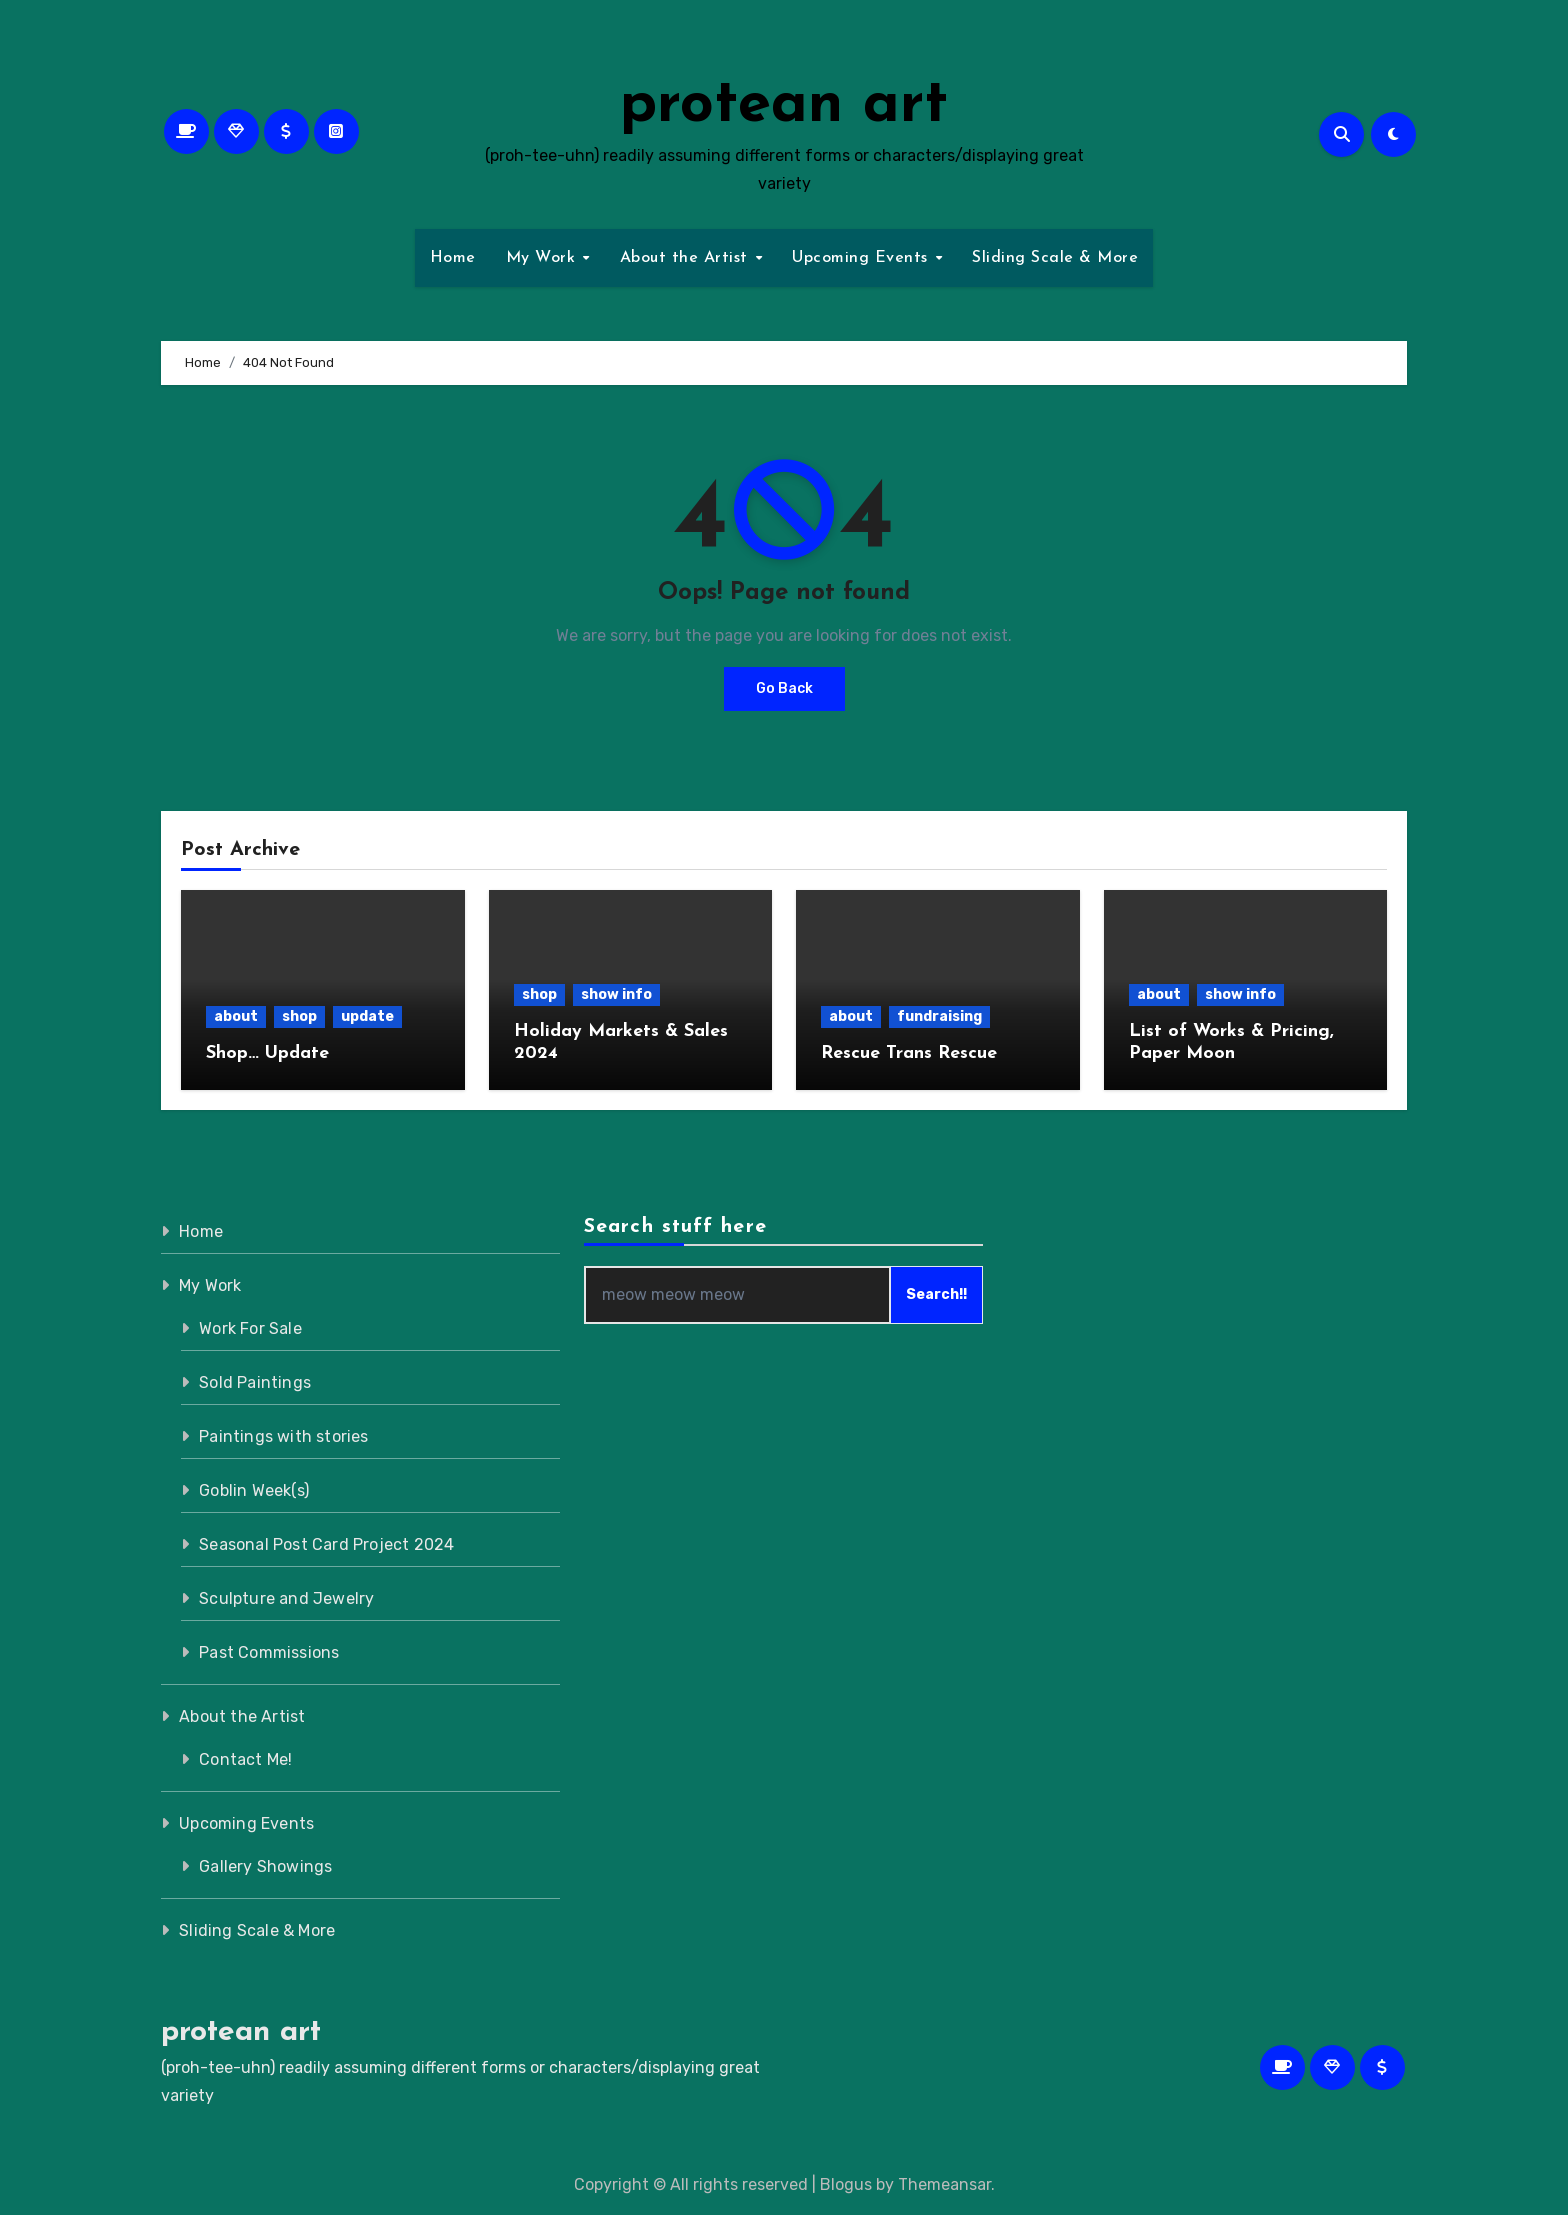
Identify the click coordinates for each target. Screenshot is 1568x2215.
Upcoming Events (862, 258)
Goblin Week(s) (254, 1490)
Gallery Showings (265, 1866)
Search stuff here (675, 1227)
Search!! (937, 1294)
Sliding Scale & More (1055, 258)
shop (299, 1016)
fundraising (939, 1016)
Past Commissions (269, 1652)
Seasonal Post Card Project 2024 (326, 1544)
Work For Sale (250, 1328)
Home (453, 258)
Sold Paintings (255, 1382)
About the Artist (687, 258)
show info (616, 994)
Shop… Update (267, 1053)
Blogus (846, 2184)
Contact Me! (245, 1759)
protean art (784, 106)
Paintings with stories (283, 1436)
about (236, 1016)
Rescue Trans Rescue (909, 1053)
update (367, 1016)
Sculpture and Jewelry (286, 1598)
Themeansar (944, 2184)
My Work (543, 258)
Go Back (784, 688)
